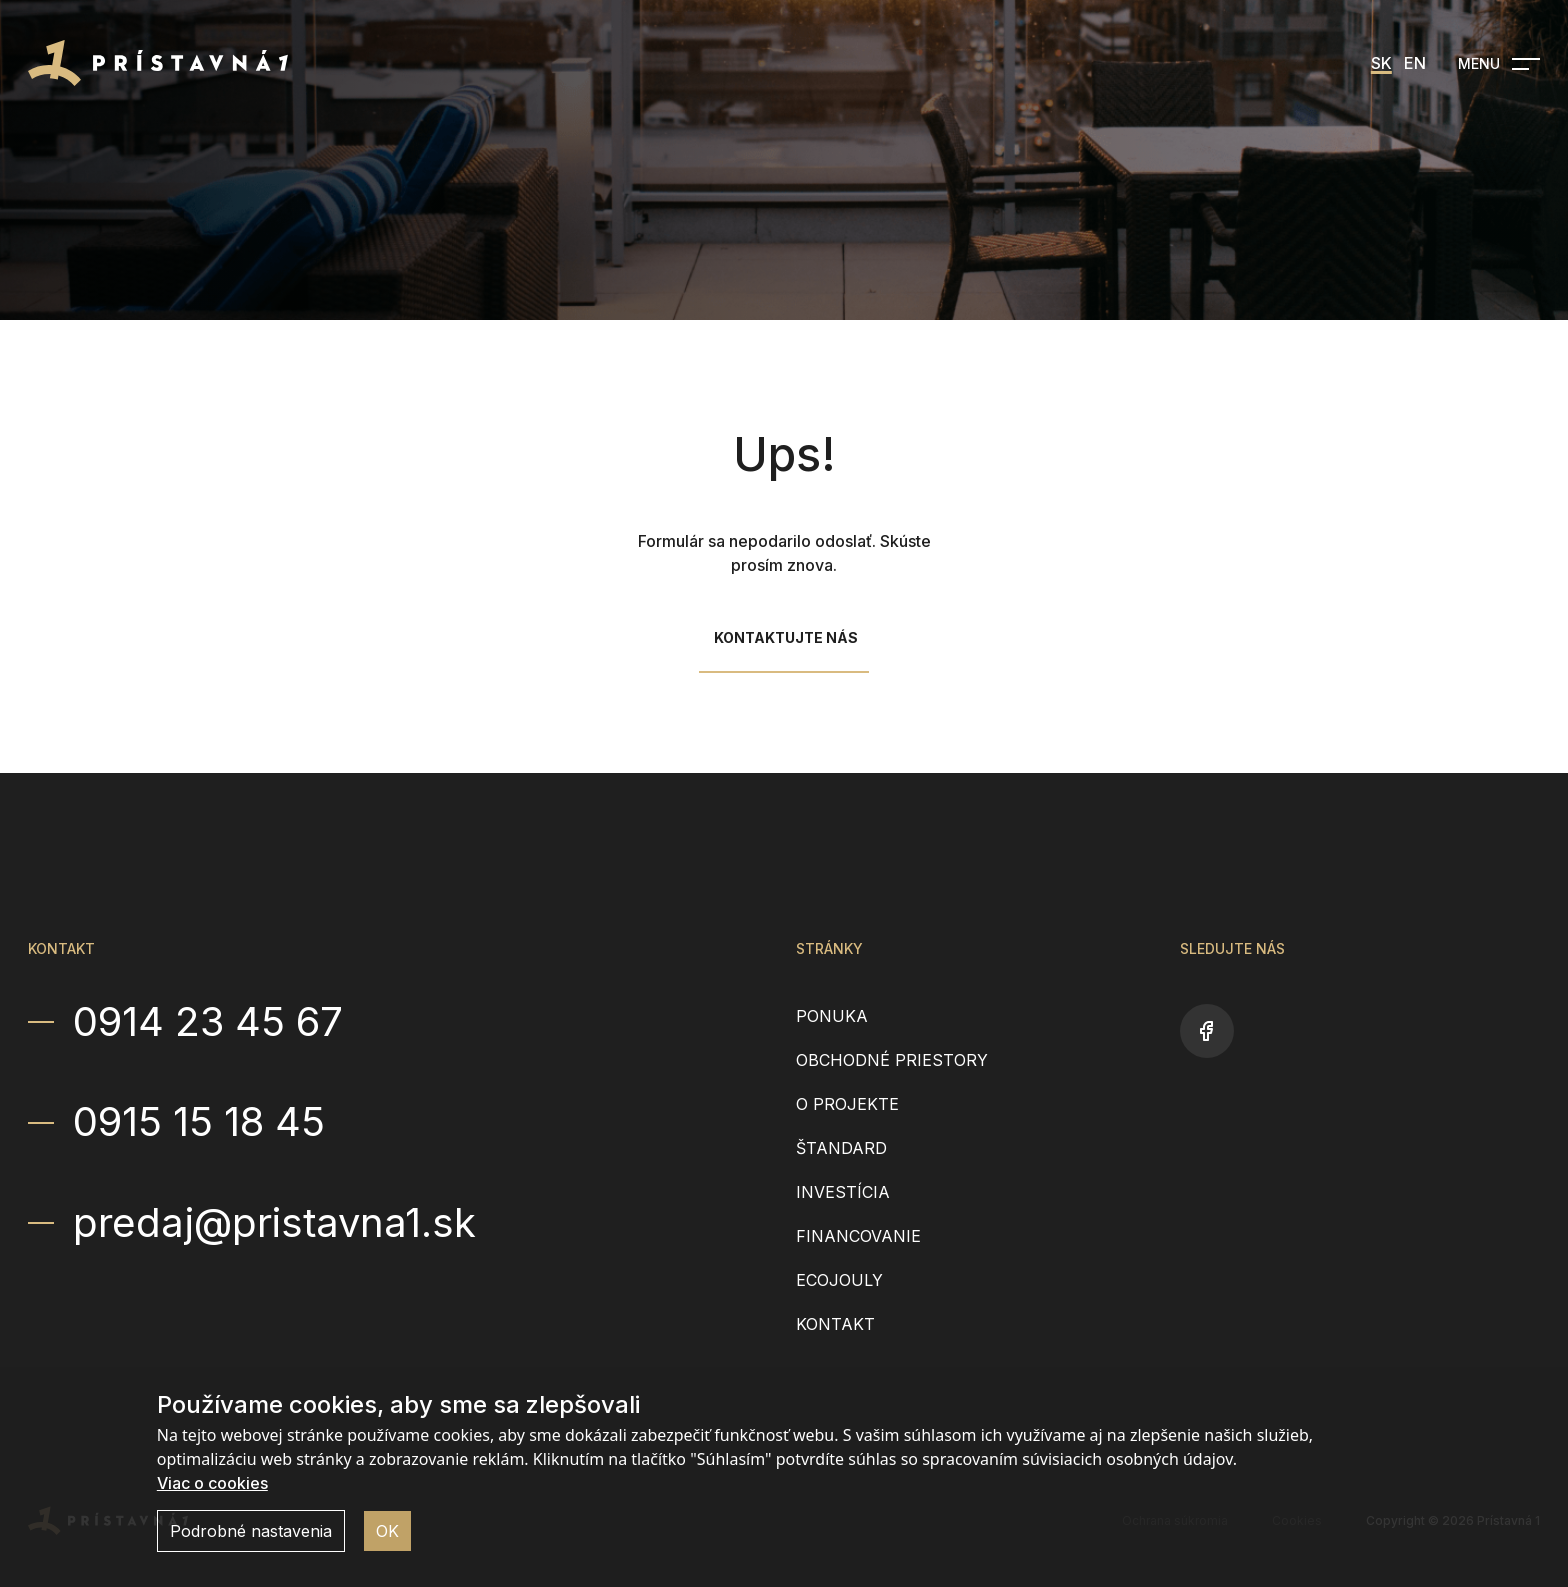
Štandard (841, 1148)
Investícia (843, 1192)
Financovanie (858, 1236)
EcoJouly (839, 1280)
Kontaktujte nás (786, 637)
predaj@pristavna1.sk (274, 1223)
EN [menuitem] (1415, 63)
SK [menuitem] (1381, 63)
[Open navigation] (1499, 64)
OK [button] (387, 1531)
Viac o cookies (212, 1483)
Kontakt (835, 1324)
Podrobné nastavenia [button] (251, 1531)
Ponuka (832, 1016)
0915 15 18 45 (199, 1122)
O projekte (847, 1104)
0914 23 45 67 (208, 1022)
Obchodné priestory (892, 1060)
